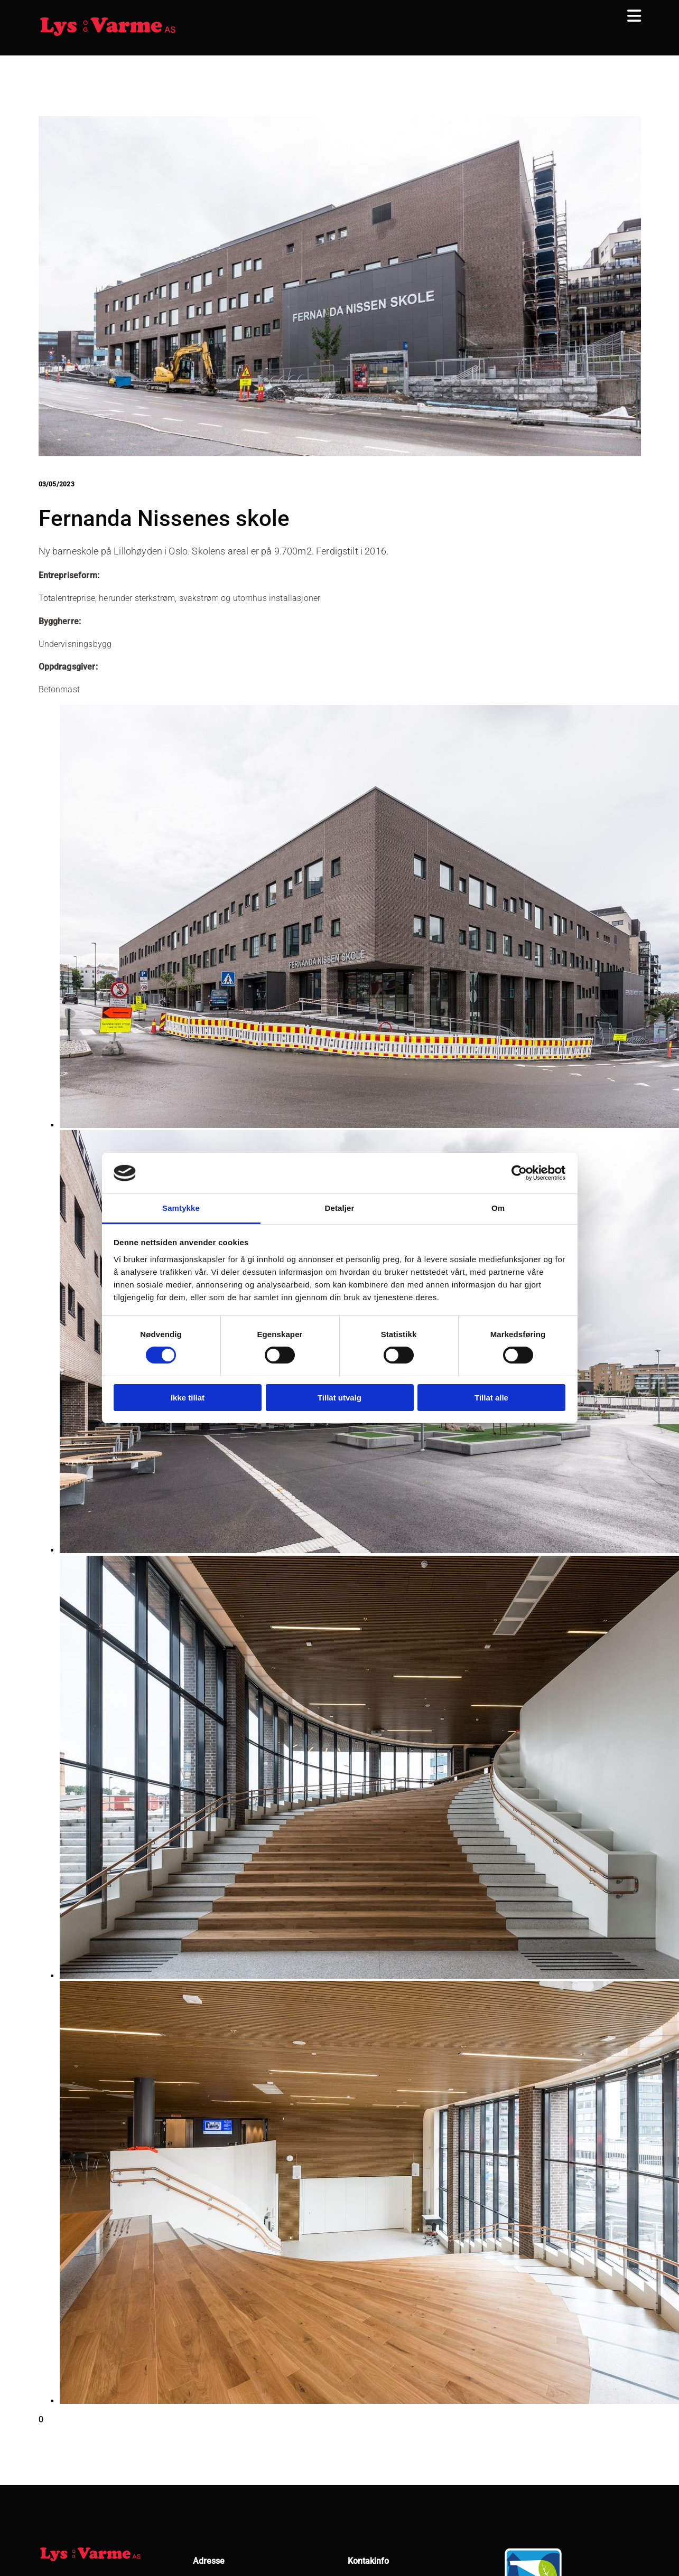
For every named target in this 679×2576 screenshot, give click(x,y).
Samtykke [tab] (181, 1208)
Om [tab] (498, 1208)
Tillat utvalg (339, 1397)
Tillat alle (491, 1397)
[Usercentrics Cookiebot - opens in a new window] (519, 1173)
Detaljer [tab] (340, 1208)
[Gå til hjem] (108, 35)
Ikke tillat (187, 1397)
